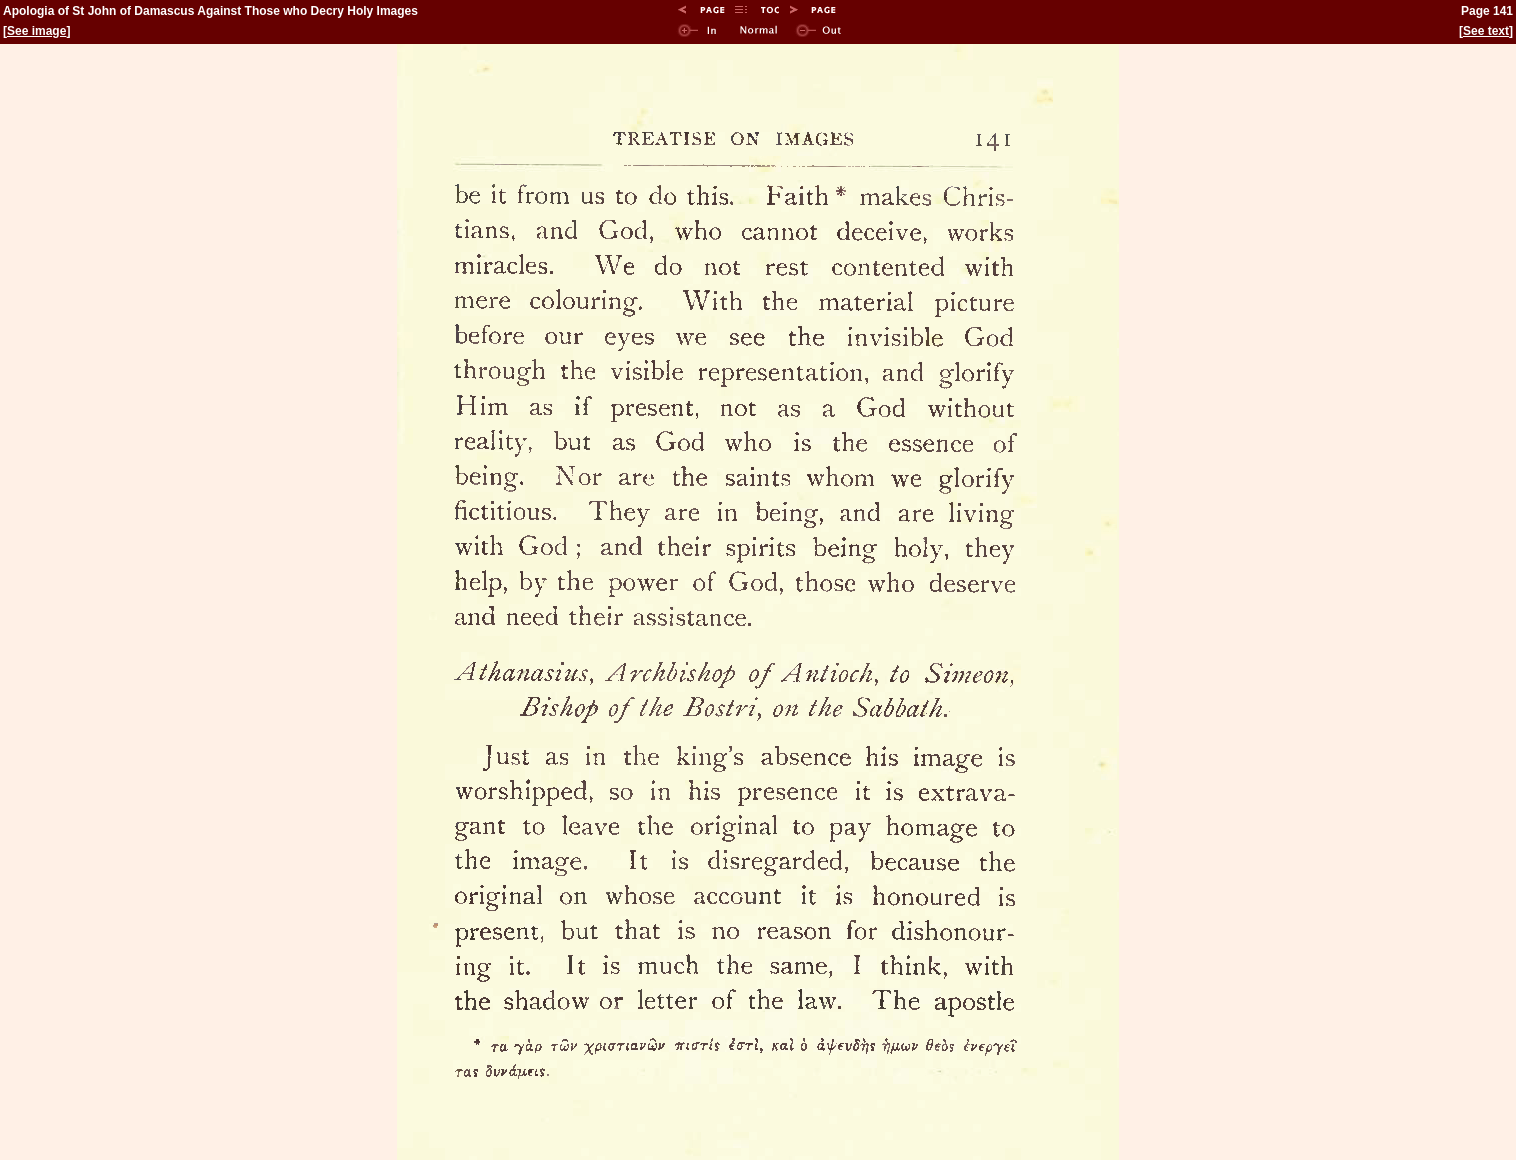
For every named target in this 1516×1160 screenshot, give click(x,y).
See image (36, 31)
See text (1486, 31)
